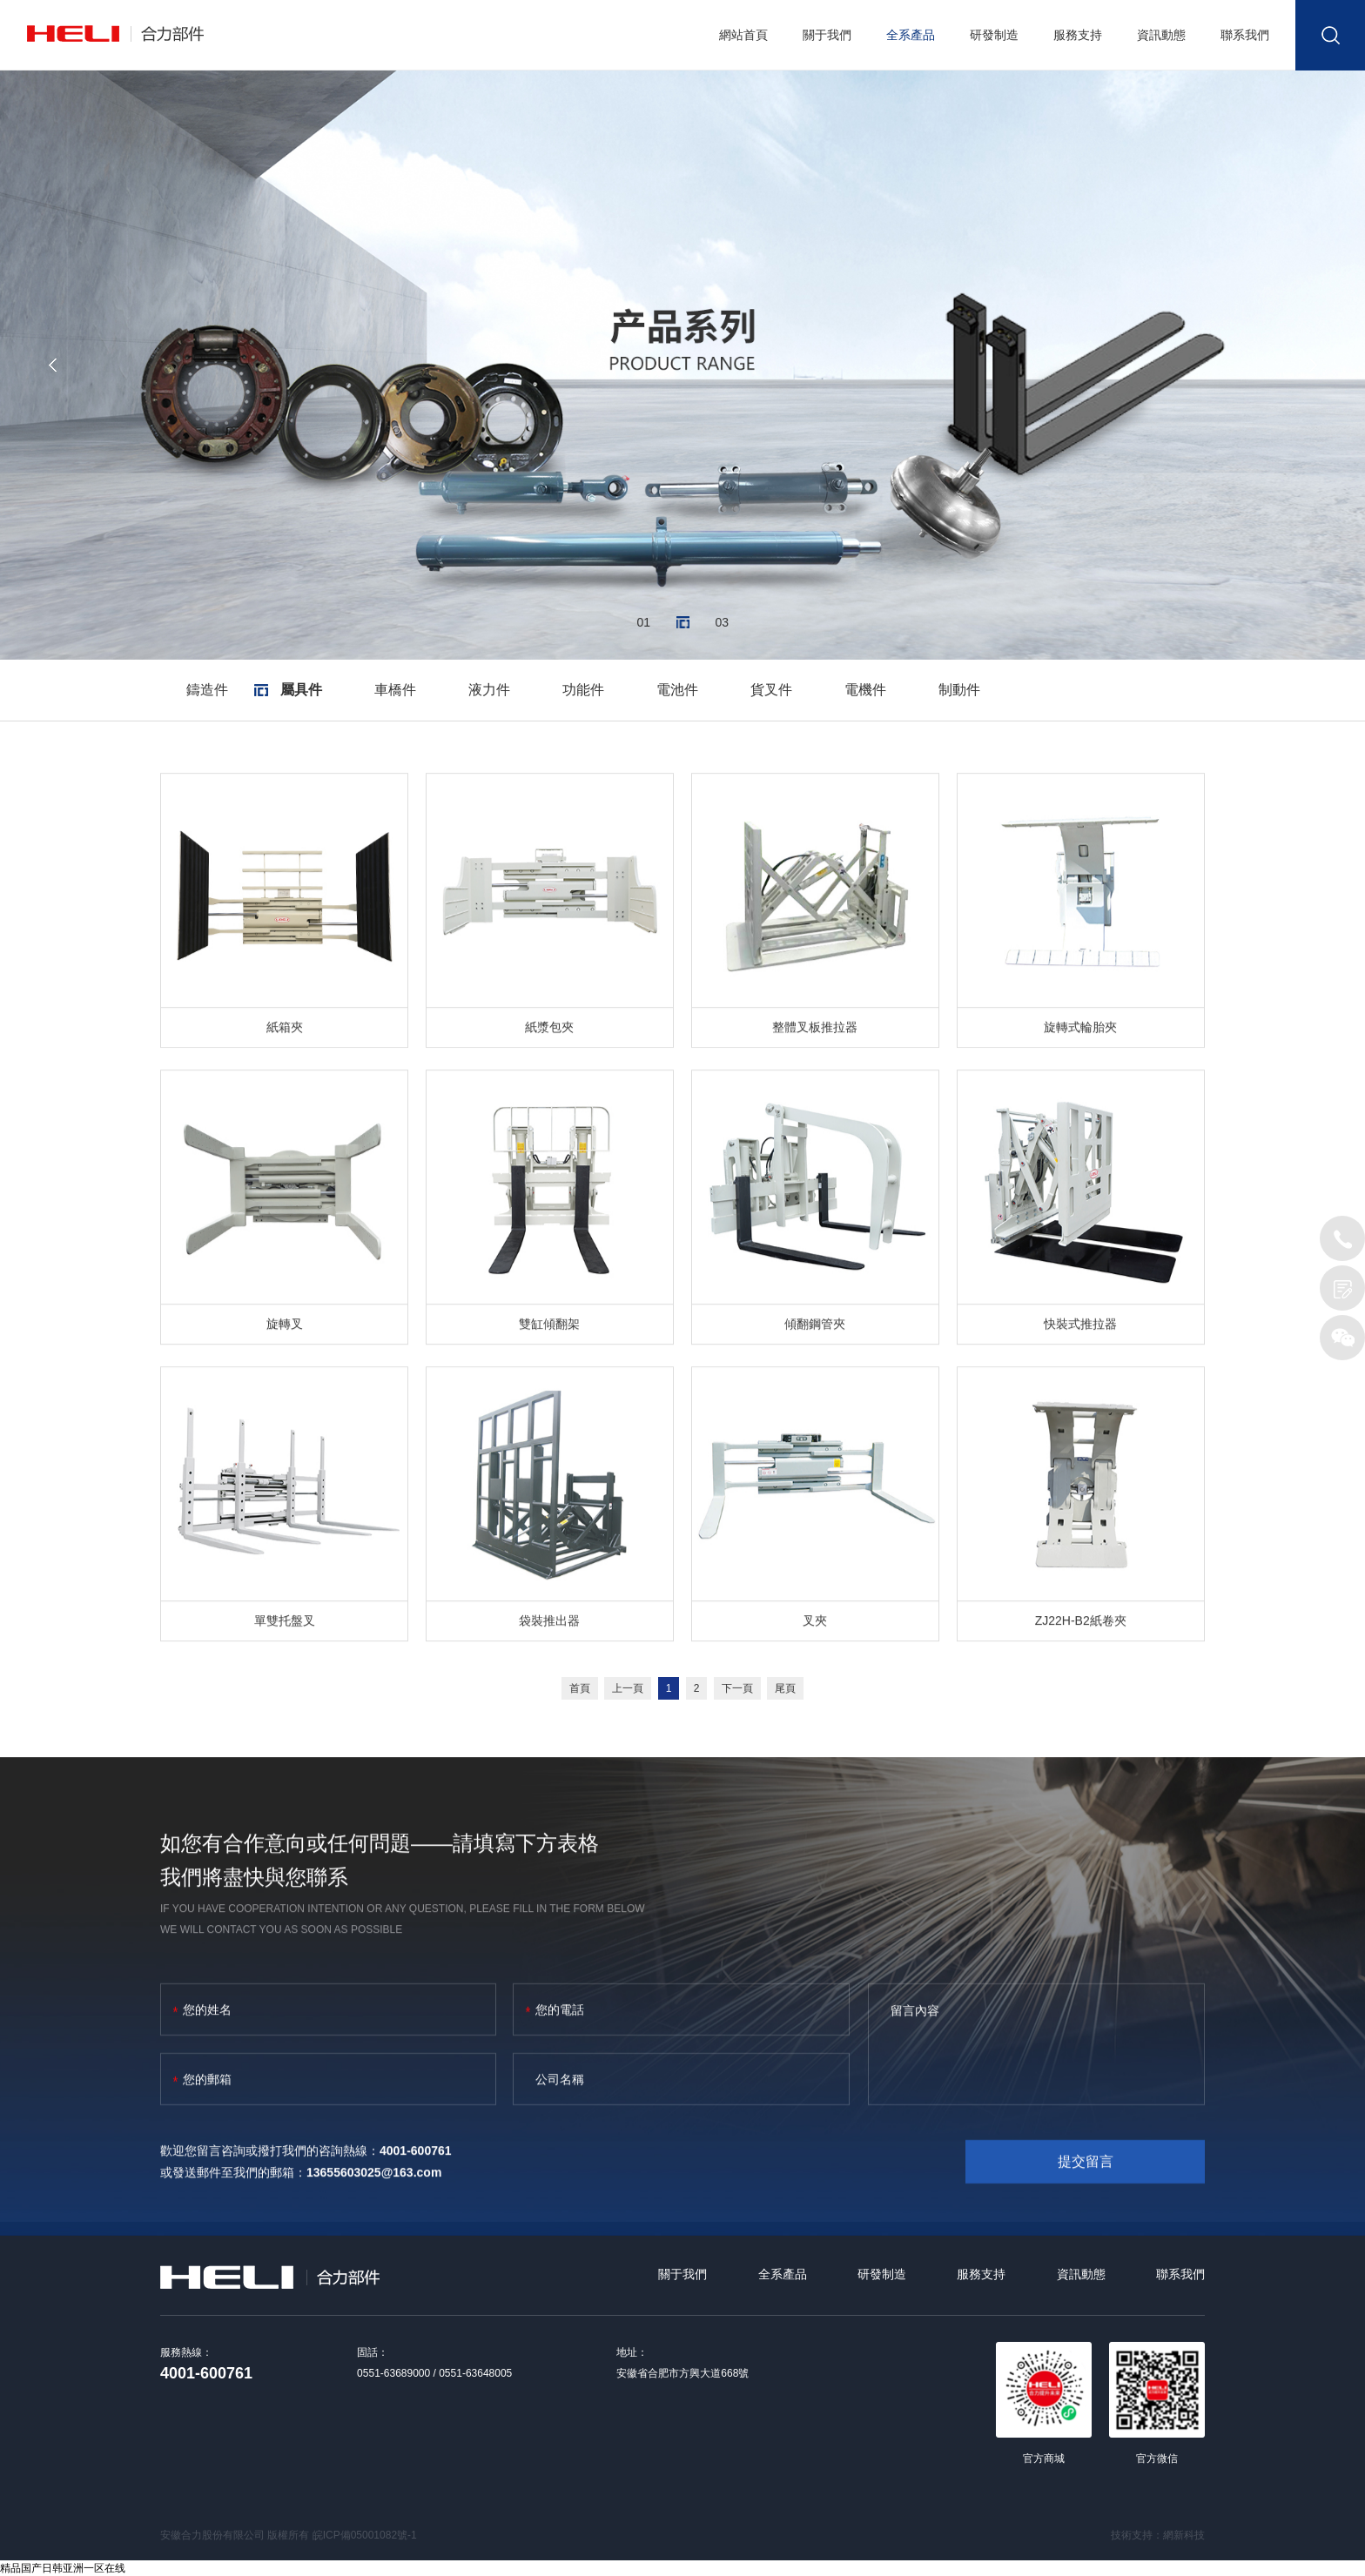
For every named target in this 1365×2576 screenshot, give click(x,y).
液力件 (489, 689)
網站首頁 (743, 35)
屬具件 (301, 689)
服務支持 (1077, 35)
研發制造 (994, 35)
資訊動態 (1161, 35)
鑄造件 (207, 689)
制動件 (959, 689)
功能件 (583, 689)
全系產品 (910, 35)
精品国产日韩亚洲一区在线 (62, 2568)
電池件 (677, 689)
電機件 (865, 689)
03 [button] (722, 622)
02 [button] (682, 622)
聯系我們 (1244, 35)
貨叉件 (771, 689)
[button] (52, 364)
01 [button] (643, 622)
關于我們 (827, 35)
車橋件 (395, 689)
